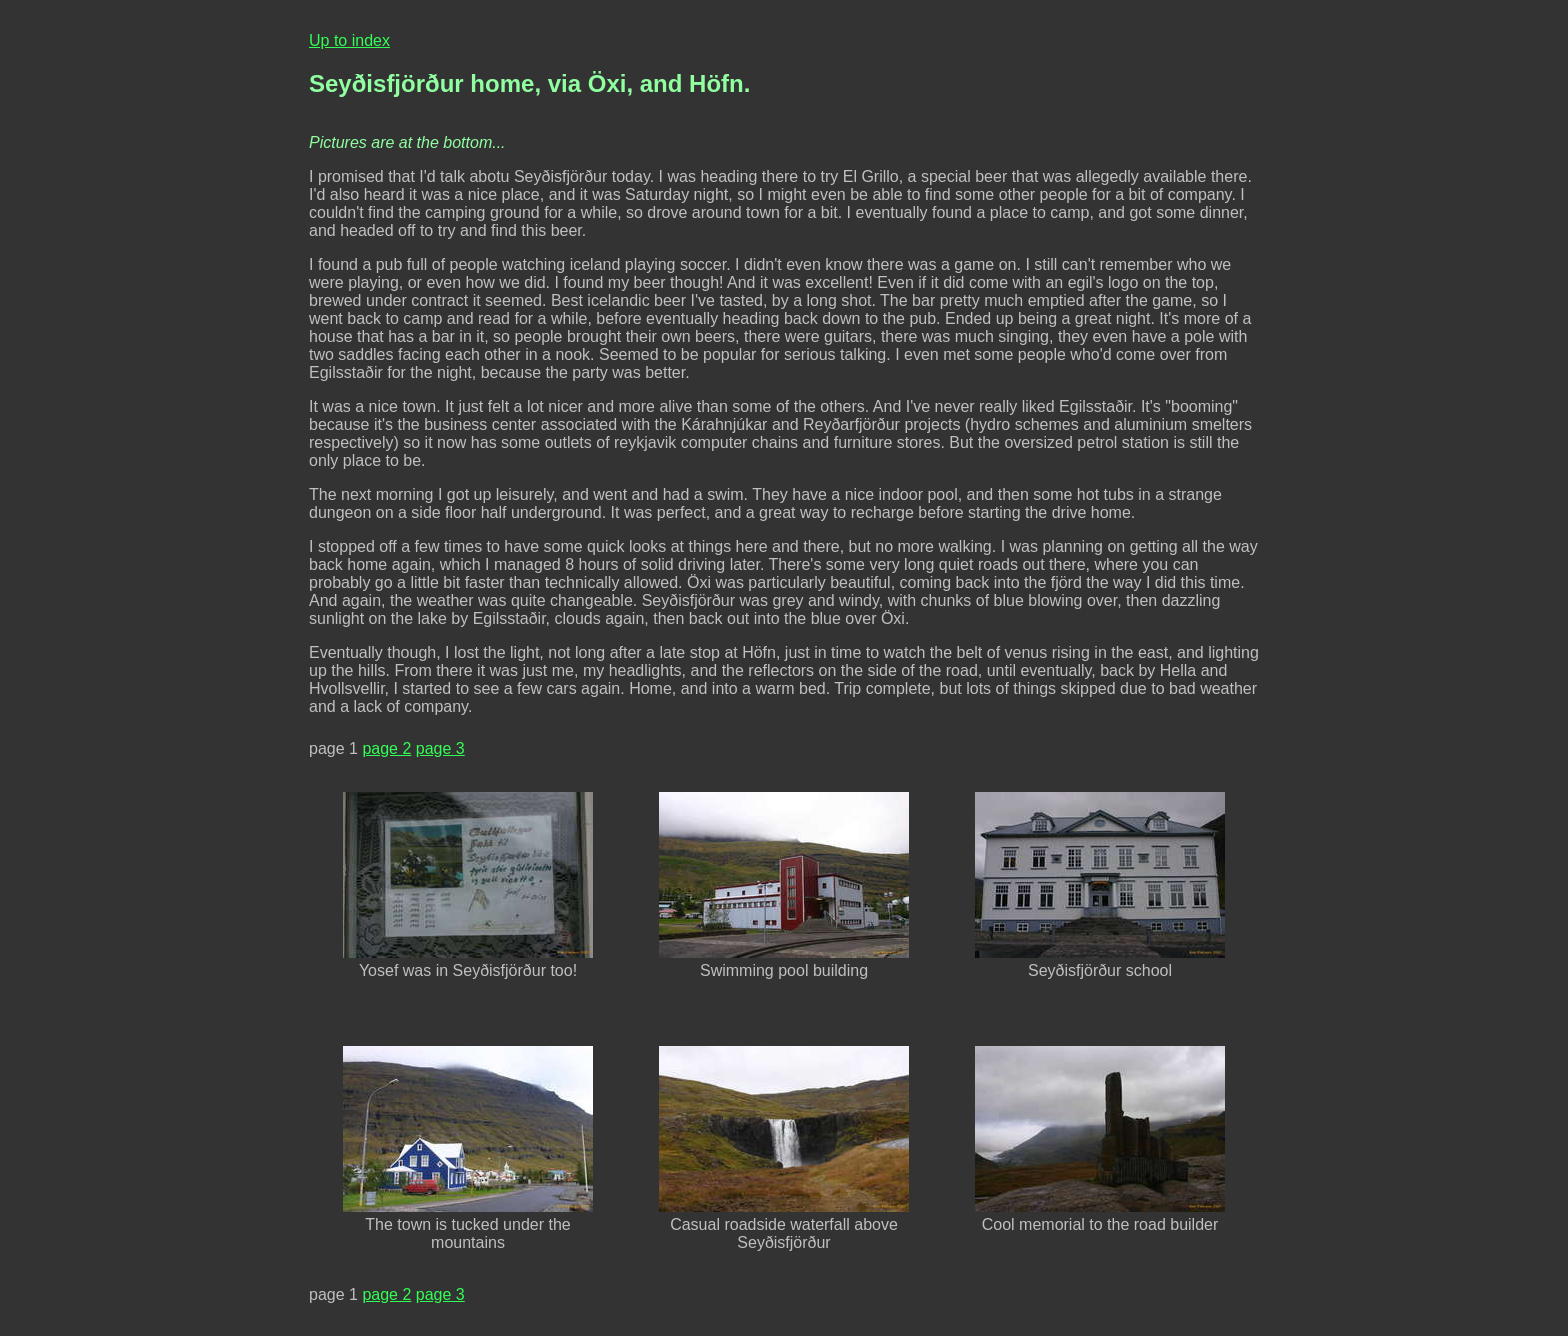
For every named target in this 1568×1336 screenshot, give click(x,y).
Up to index (349, 40)
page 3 (440, 748)
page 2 (386, 748)
